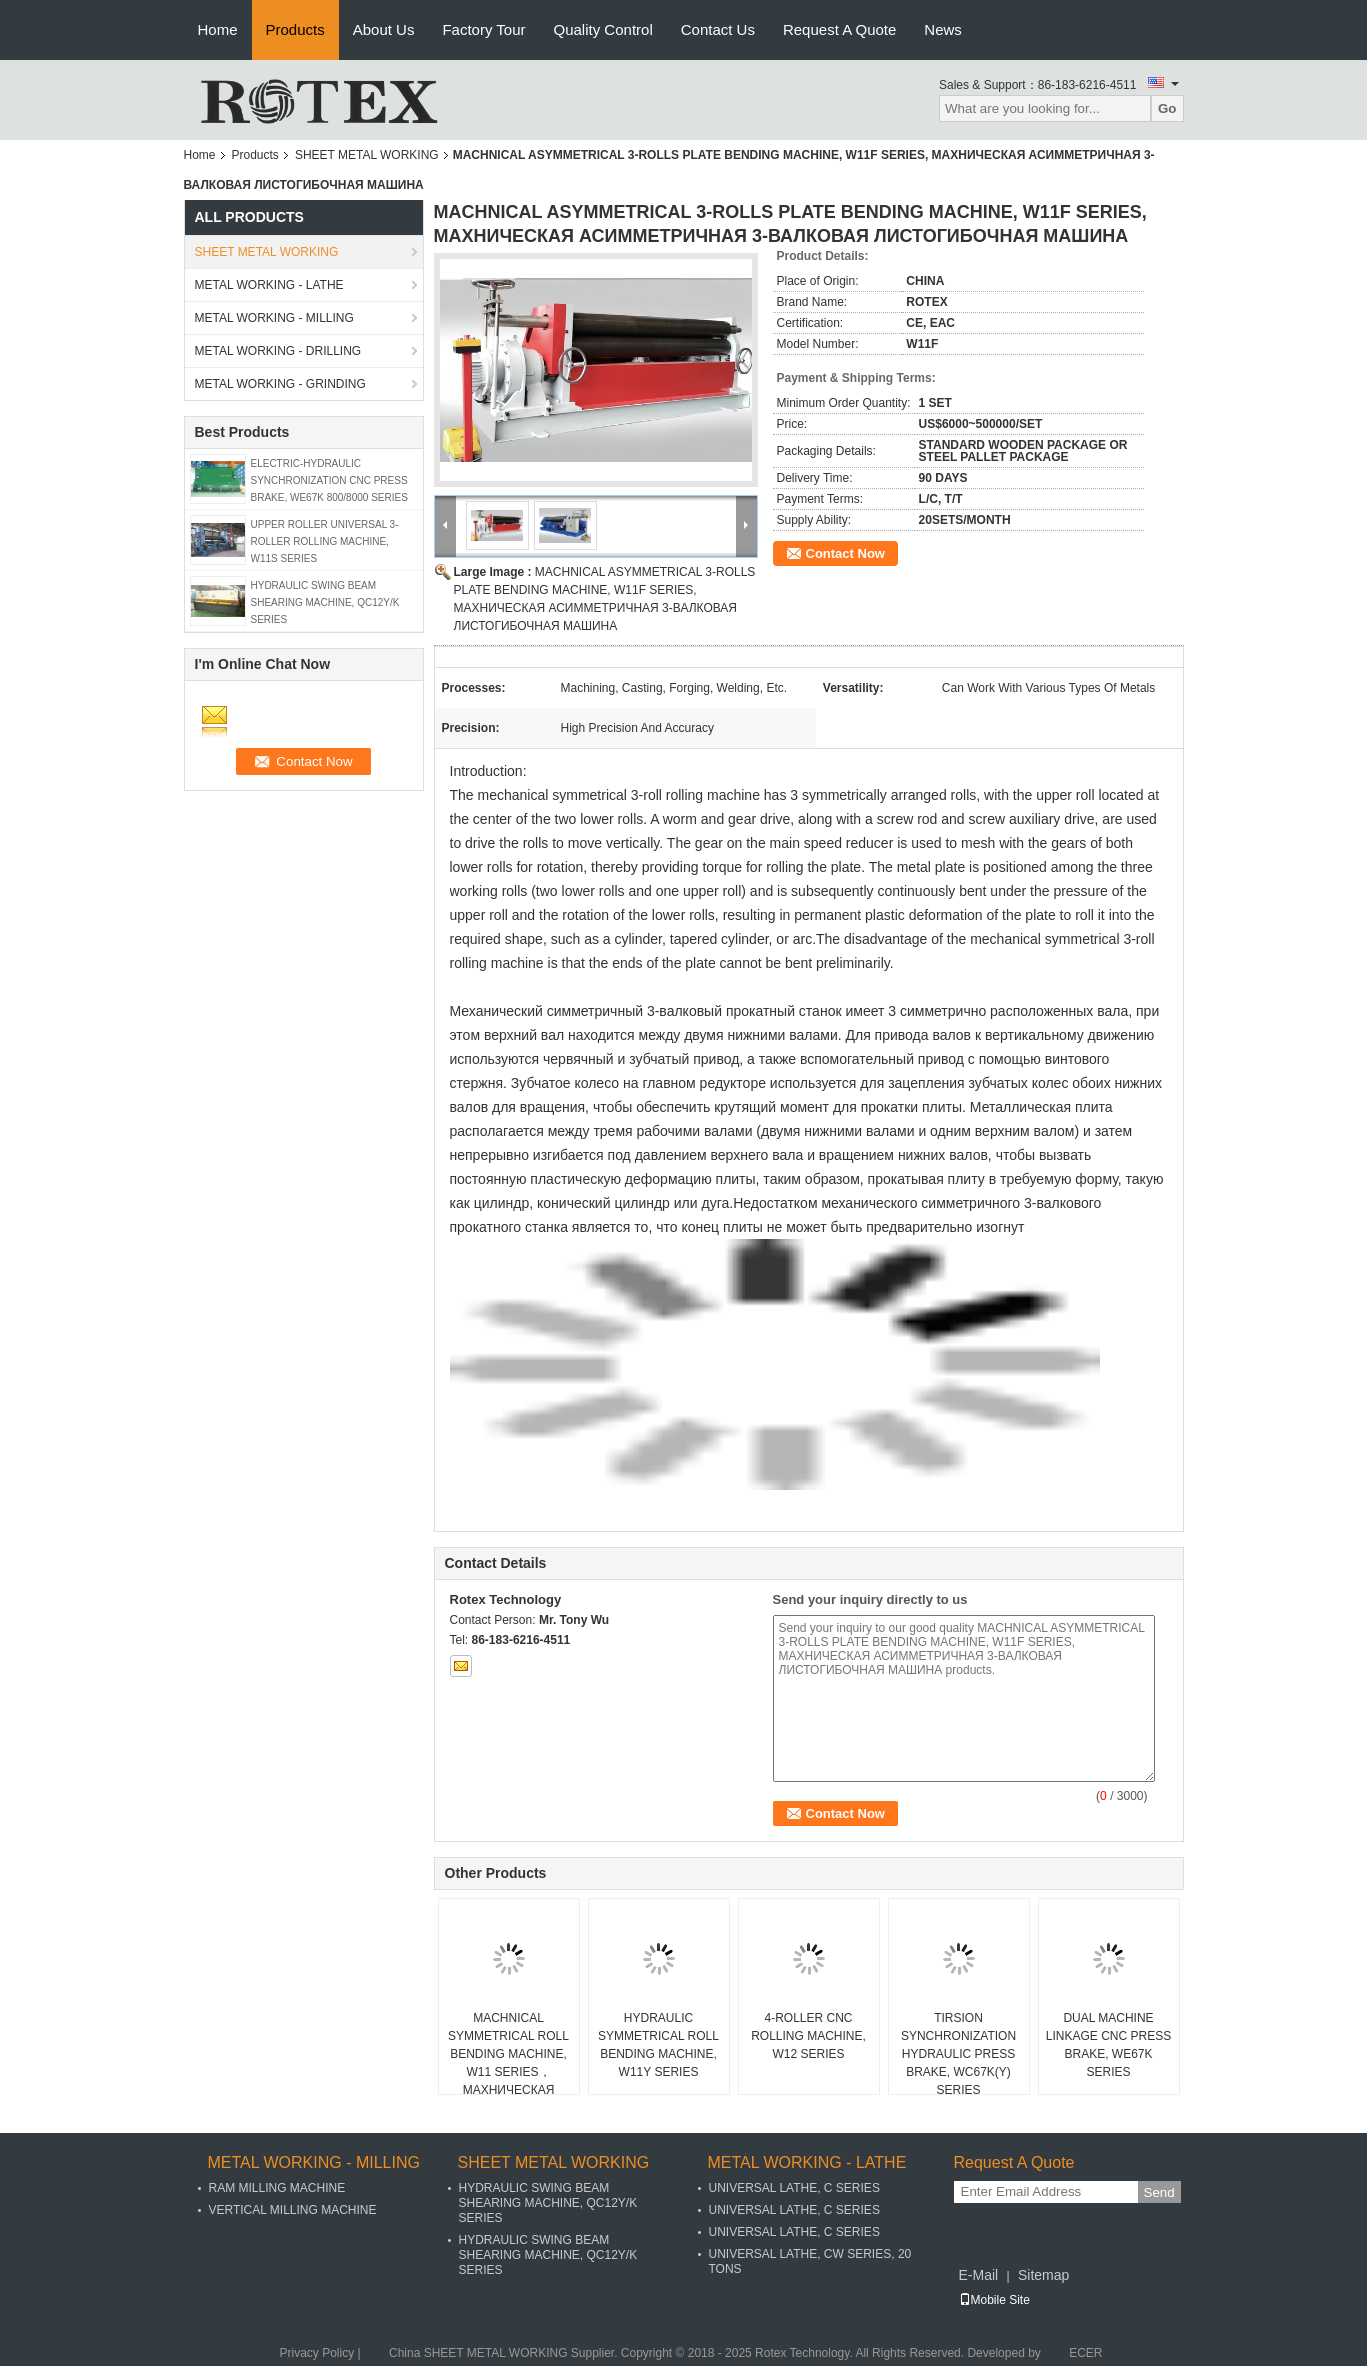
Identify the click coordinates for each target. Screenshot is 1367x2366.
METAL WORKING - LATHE (269, 285)
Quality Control (603, 29)
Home (218, 29)
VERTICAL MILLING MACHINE (293, 2210)
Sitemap (1043, 2275)
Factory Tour (483, 29)
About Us (384, 29)
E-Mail (979, 2275)
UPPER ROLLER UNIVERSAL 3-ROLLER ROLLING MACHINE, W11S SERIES (325, 541)
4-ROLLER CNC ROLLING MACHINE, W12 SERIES (808, 2036)
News (943, 29)
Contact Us (718, 29)
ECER (1085, 2353)
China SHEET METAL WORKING (478, 2353)
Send (1159, 2192)
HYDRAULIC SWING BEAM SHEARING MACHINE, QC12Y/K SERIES (325, 602)
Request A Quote (839, 29)
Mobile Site (994, 2300)
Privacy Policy (317, 2353)
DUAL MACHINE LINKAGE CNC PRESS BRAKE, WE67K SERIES (1108, 2045)
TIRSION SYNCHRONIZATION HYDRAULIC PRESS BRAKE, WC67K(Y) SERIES (958, 2054)
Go (1167, 108)
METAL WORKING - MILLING (274, 318)
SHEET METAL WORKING (367, 155)
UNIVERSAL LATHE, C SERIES (794, 2188)
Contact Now (845, 553)
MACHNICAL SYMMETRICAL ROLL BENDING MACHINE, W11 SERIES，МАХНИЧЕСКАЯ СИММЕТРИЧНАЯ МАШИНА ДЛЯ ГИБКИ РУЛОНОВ (508, 2081)
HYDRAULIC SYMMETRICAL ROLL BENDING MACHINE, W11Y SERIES (658, 2045)
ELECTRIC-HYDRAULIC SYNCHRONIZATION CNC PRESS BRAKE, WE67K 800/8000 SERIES (329, 480)
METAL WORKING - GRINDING (280, 384)
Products (295, 29)
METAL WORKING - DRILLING (278, 351)
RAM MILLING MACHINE (277, 2188)
